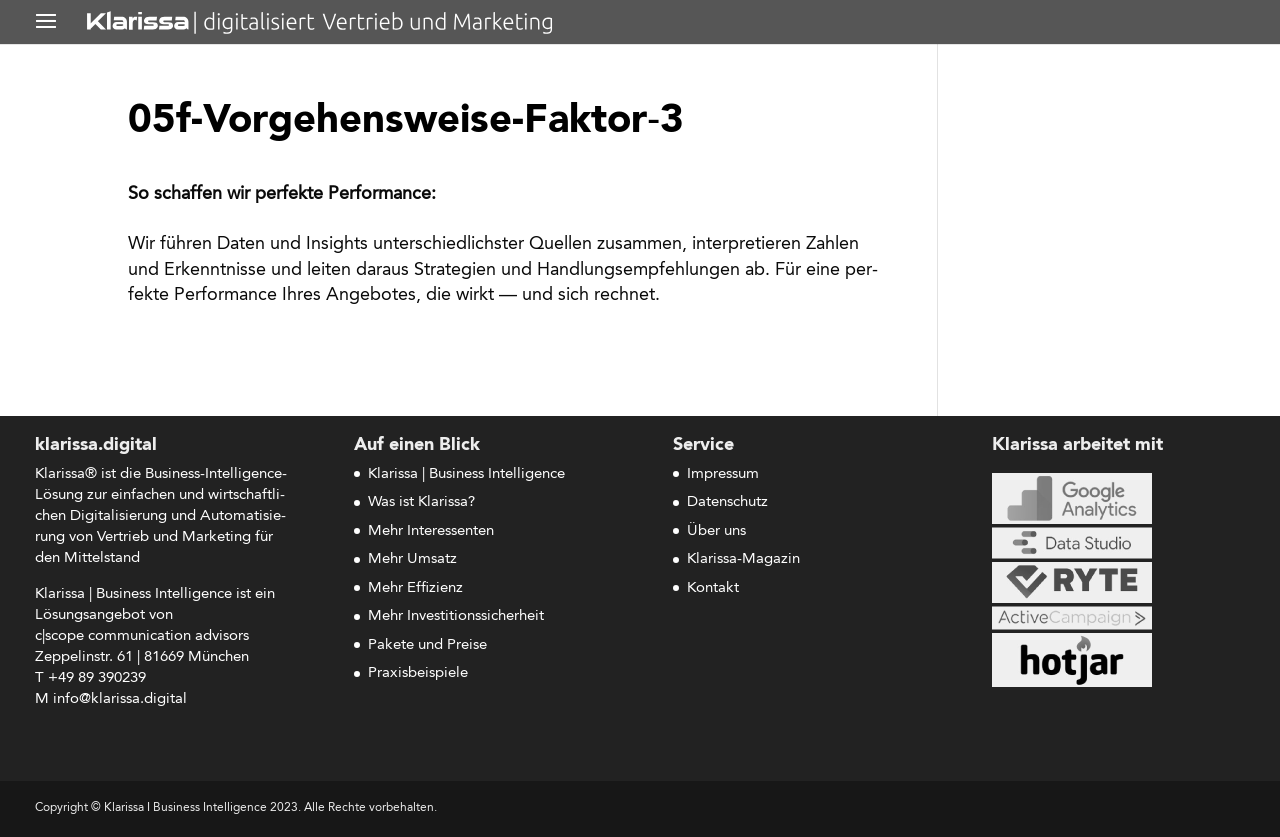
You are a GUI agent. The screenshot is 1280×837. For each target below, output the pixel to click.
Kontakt (713, 588)
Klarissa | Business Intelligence (466, 474)
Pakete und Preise (427, 645)
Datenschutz (727, 502)
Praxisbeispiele (418, 673)
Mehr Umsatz (412, 559)
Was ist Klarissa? (421, 502)
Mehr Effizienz (415, 588)
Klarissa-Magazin (743, 559)
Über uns (716, 531)
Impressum (723, 474)
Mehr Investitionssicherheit (456, 616)
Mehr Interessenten (431, 531)
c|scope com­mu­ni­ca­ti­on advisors (142, 636)
